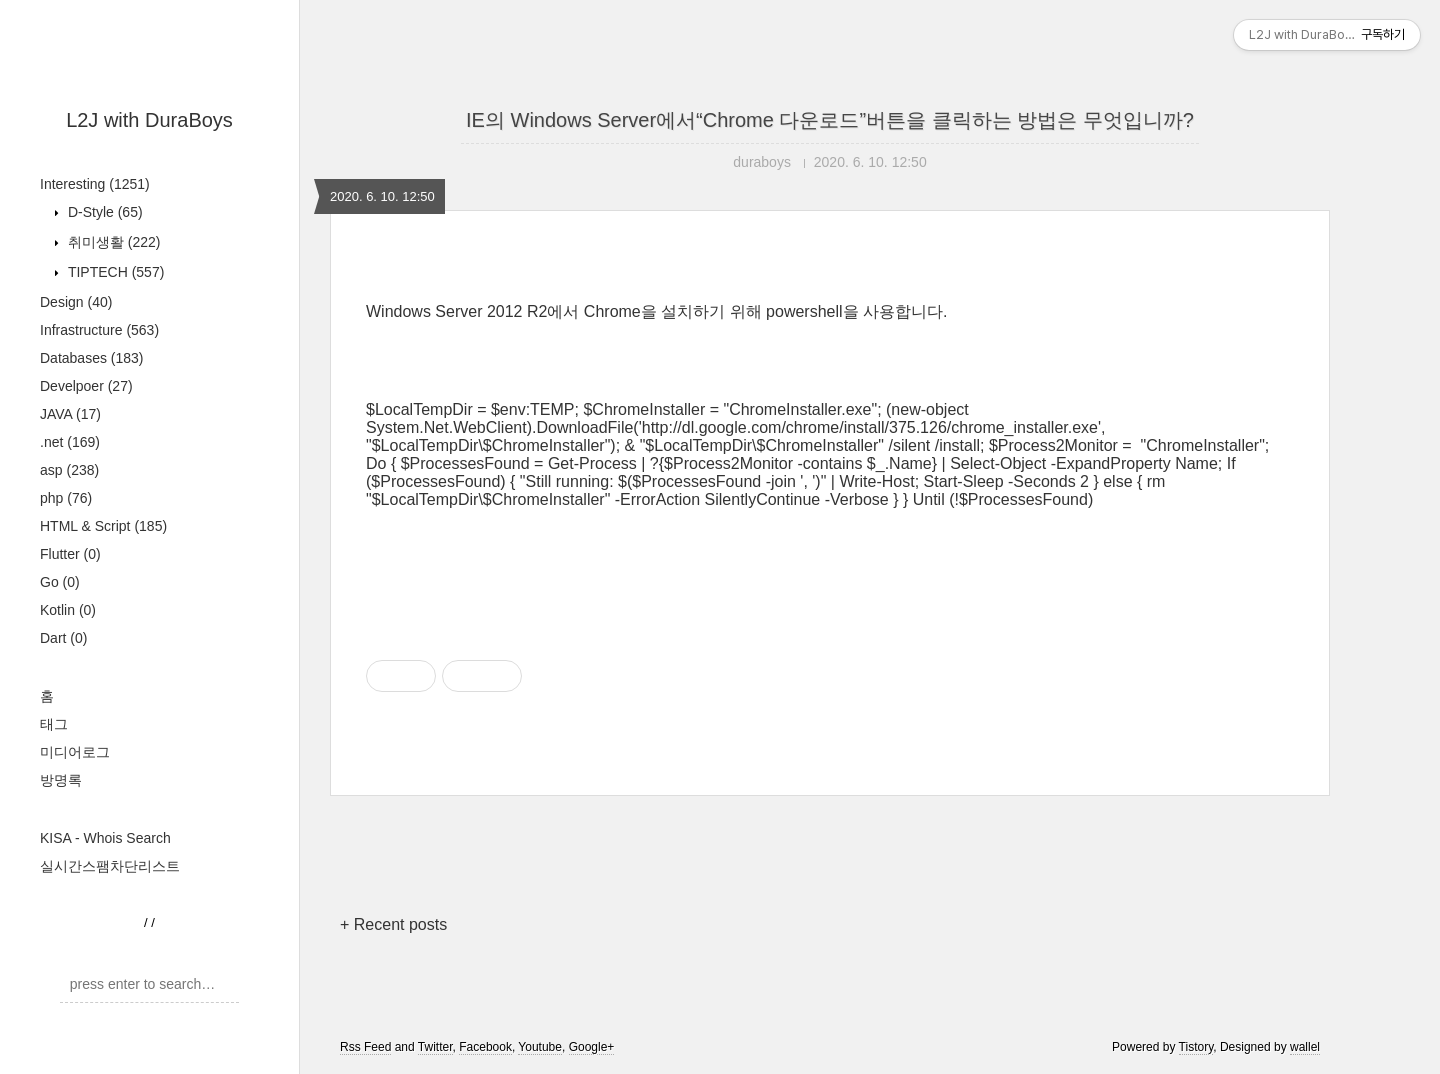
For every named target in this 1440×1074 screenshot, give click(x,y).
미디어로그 (75, 752)
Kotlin (68, 610)
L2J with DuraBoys (149, 120)
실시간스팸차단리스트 (110, 866)
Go (60, 582)
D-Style (103, 212)
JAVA (70, 414)
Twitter (435, 1047)
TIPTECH (114, 272)
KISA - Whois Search (105, 838)
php (66, 498)
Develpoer (86, 386)
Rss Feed (365, 1047)
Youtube (540, 1047)
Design (76, 302)
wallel (1305, 1047)
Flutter (70, 554)
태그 (54, 724)
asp (69, 470)
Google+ (592, 1047)
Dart (63, 638)
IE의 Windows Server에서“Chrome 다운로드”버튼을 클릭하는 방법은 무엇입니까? (830, 120)
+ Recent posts (393, 924)
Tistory (1196, 1047)
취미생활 (112, 242)
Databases (92, 358)
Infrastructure (99, 330)
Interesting (95, 184)
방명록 (61, 780)
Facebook (485, 1047)
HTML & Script (103, 526)
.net (70, 442)
